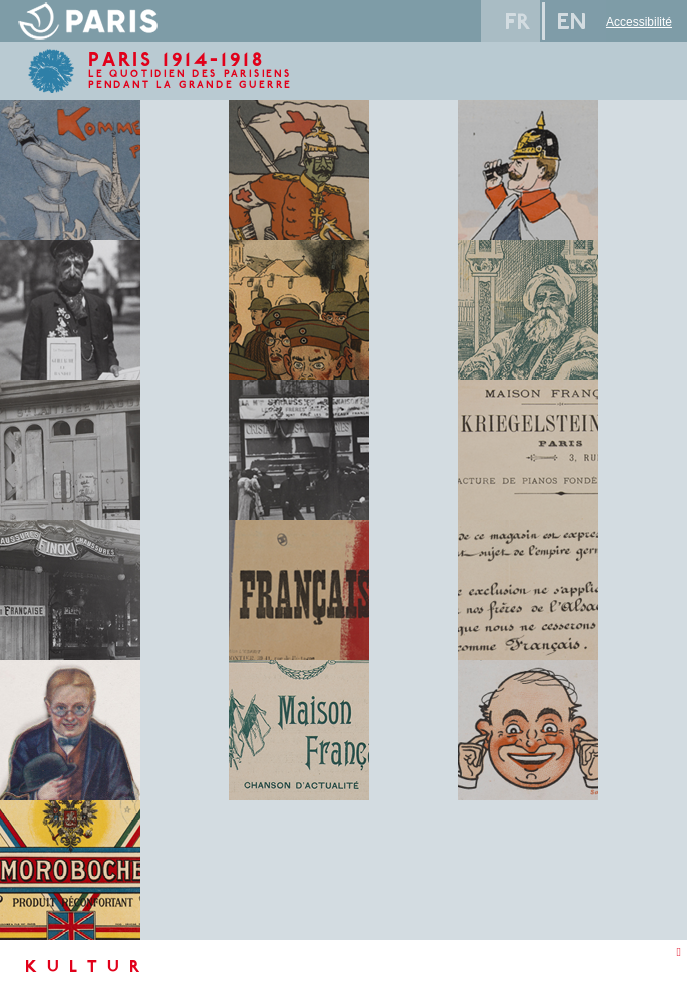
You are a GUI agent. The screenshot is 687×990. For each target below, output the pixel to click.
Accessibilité (639, 22)
